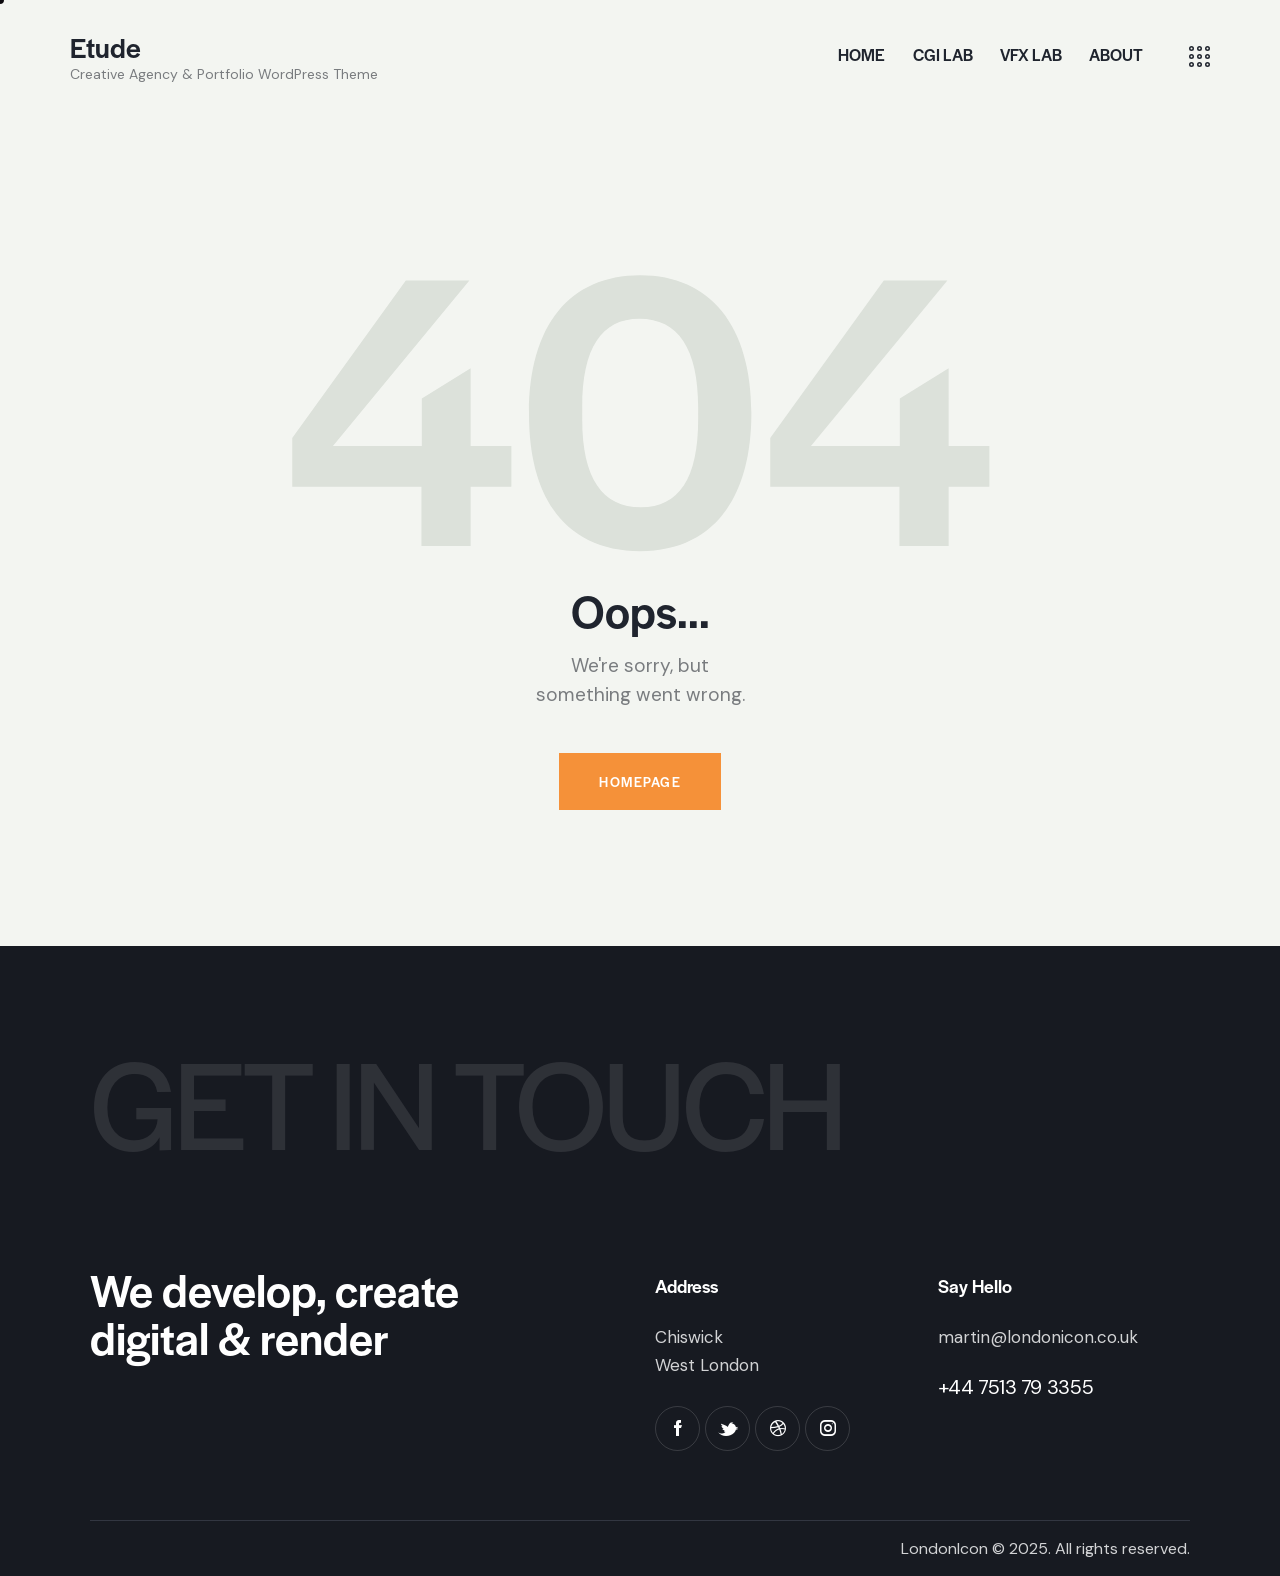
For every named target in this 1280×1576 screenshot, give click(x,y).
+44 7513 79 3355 (1016, 1387)
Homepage (640, 781)
